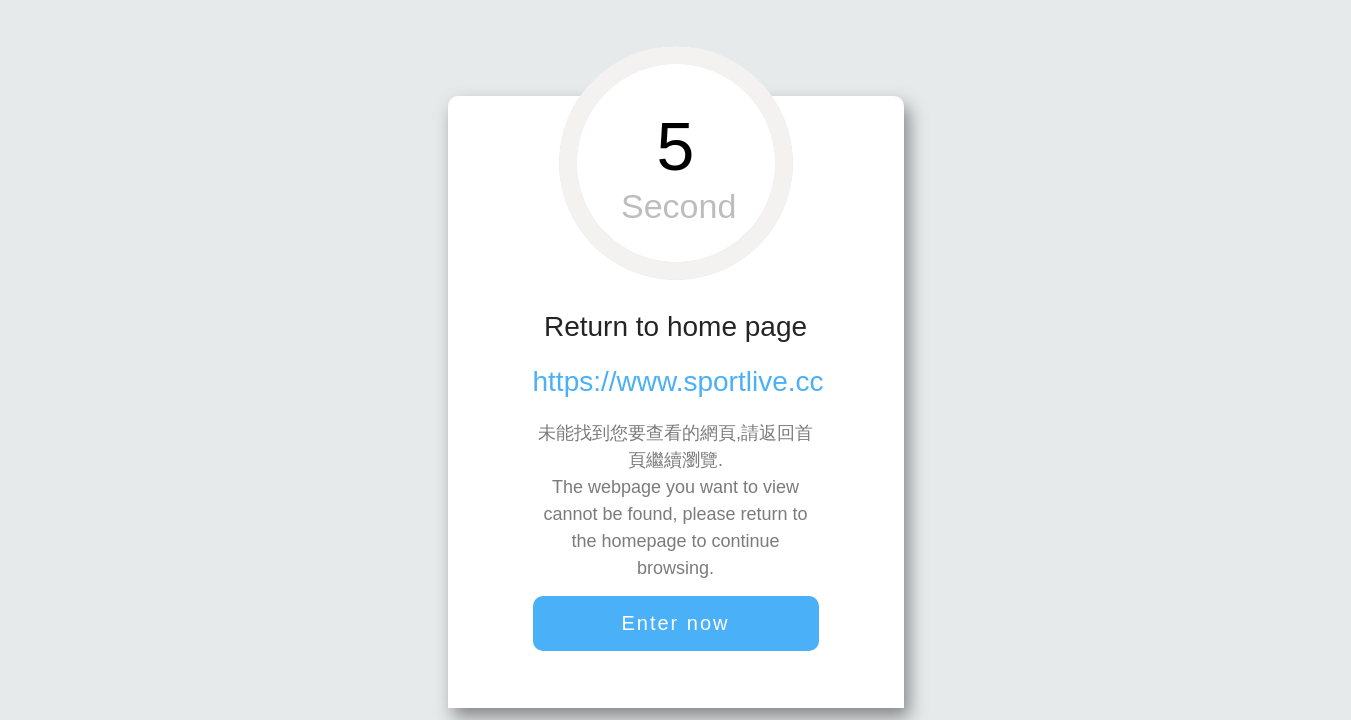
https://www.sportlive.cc (678, 381)
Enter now (675, 623)
